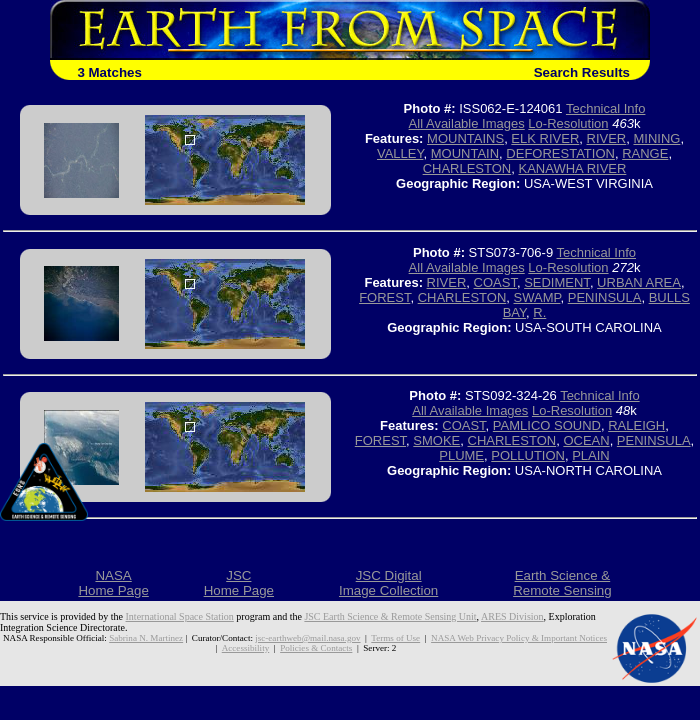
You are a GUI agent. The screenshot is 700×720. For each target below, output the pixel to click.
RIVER (607, 138)
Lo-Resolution (568, 123)
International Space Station (180, 616)
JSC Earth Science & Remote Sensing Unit (390, 616)
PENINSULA (605, 297)
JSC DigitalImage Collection (388, 583)
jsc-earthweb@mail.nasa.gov (307, 638)
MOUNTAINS (465, 138)
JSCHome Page (239, 583)
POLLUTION (528, 455)
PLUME (461, 455)
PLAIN (591, 455)
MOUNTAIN (465, 153)
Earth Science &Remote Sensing (562, 583)
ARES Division (512, 616)
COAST (495, 282)
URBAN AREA (639, 282)
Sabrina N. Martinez (146, 638)
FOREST (384, 297)
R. (539, 312)
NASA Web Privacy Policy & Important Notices (519, 638)
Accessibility (245, 648)
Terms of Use (395, 638)
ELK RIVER (545, 138)
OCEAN (586, 440)
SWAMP (537, 297)
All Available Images (467, 123)
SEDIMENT (557, 282)
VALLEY (400, 153)
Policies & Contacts (316, 648)
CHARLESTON (467, 168)
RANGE (645, 153)
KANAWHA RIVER (572, 168)
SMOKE (436, 440)
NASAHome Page (113, 583)
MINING (656, 138)
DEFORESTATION (560, 153)
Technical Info (606, 108)
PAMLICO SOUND (547, 425)
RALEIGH (636, 425)
